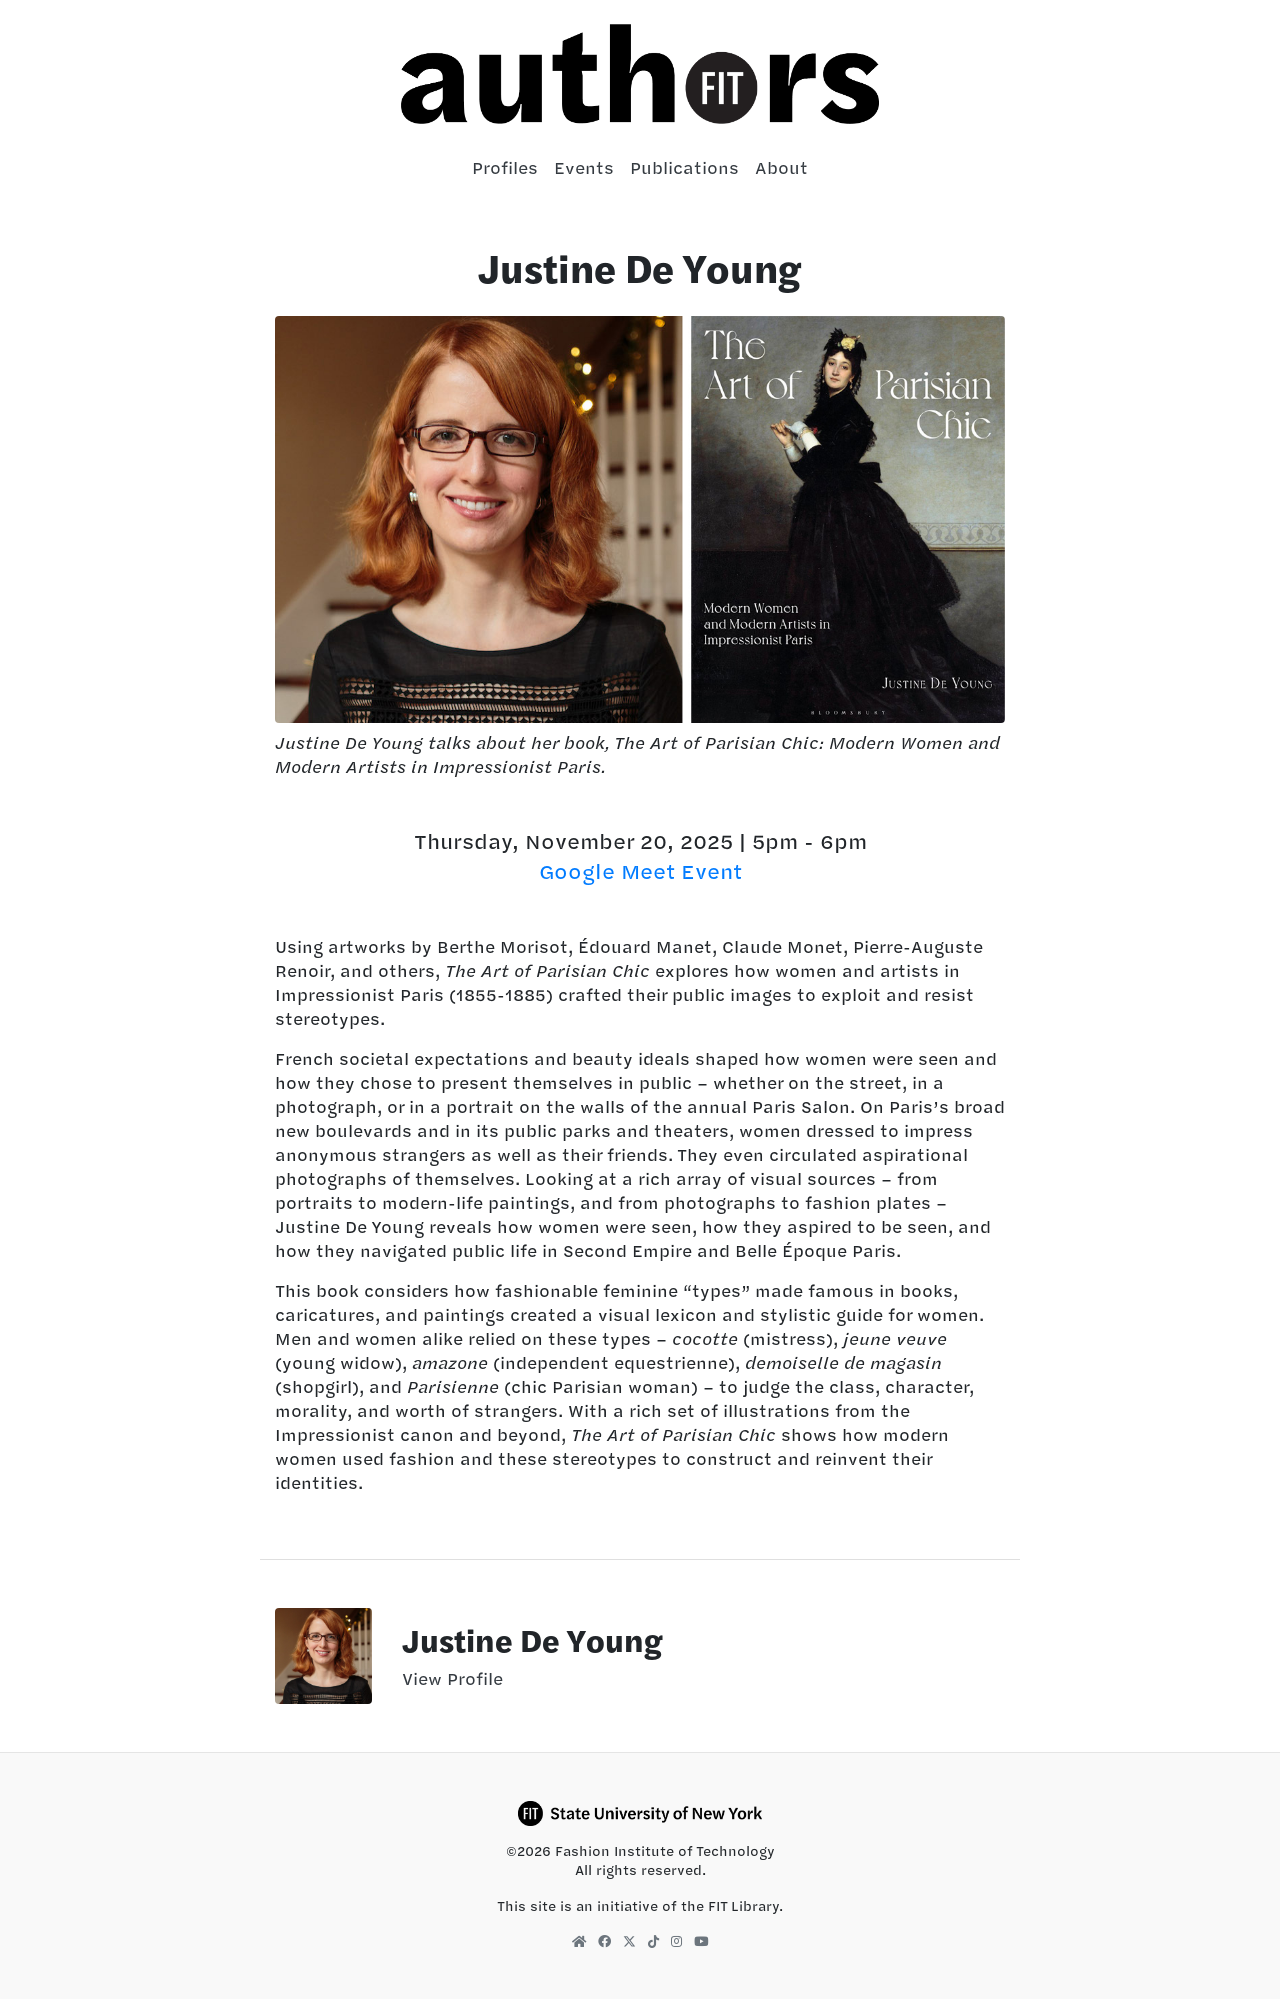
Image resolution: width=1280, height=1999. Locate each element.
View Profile (452, 1679)
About (781, 168)
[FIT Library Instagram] (676, 1941)
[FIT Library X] (629, 1941)
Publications (684, 168)
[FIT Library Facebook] (604, 1941)
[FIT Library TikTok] (653, 1941)
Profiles (505, 168)
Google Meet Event (640, 871)
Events (584, 168)
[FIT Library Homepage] (579, 1941)
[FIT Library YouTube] (701, 1941)
